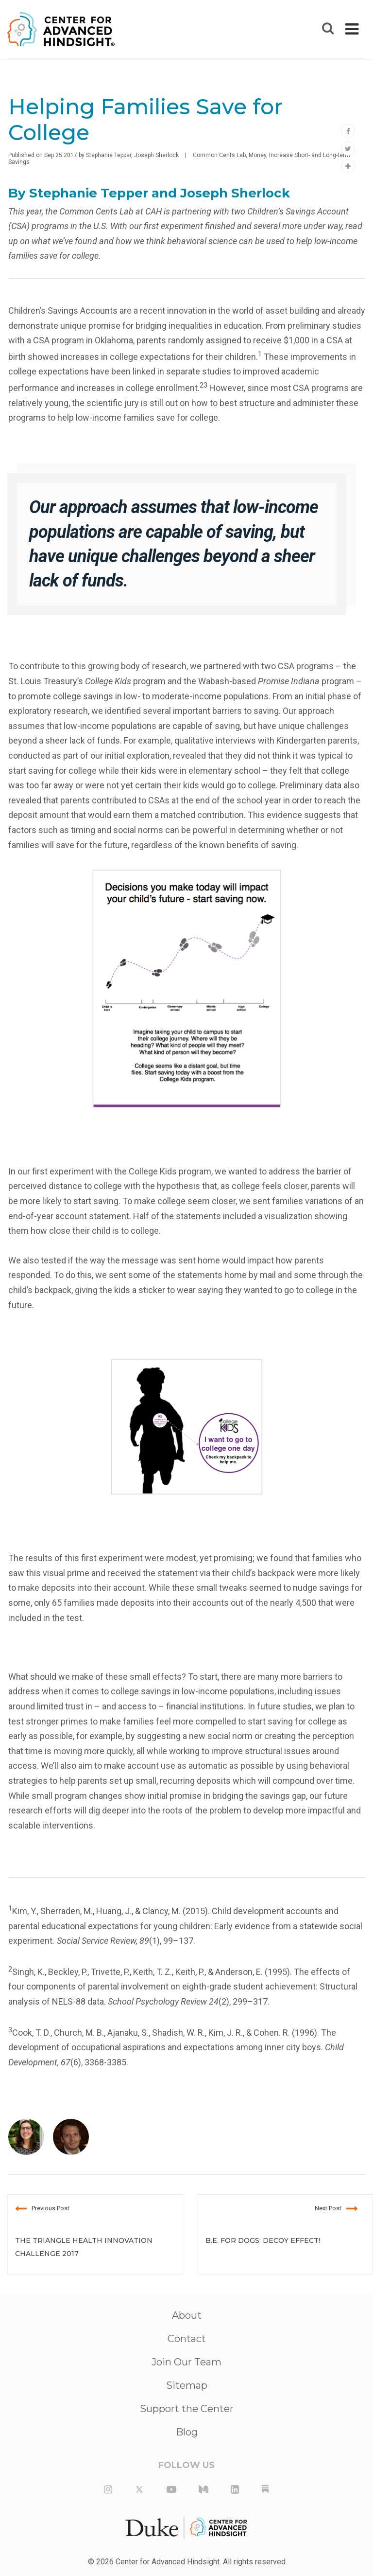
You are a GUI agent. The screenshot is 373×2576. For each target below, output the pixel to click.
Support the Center (187, 2409)
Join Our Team (186, 2362)
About (187, 2315)
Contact (187, 2339)
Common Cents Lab (219, 155)
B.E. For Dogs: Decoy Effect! (262, 2240)
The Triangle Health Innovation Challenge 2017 (84, 2247)
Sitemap (186, 2385)
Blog (187, 2432)
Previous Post (42, 2208)
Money (257, 155)
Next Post (336, 2208)
